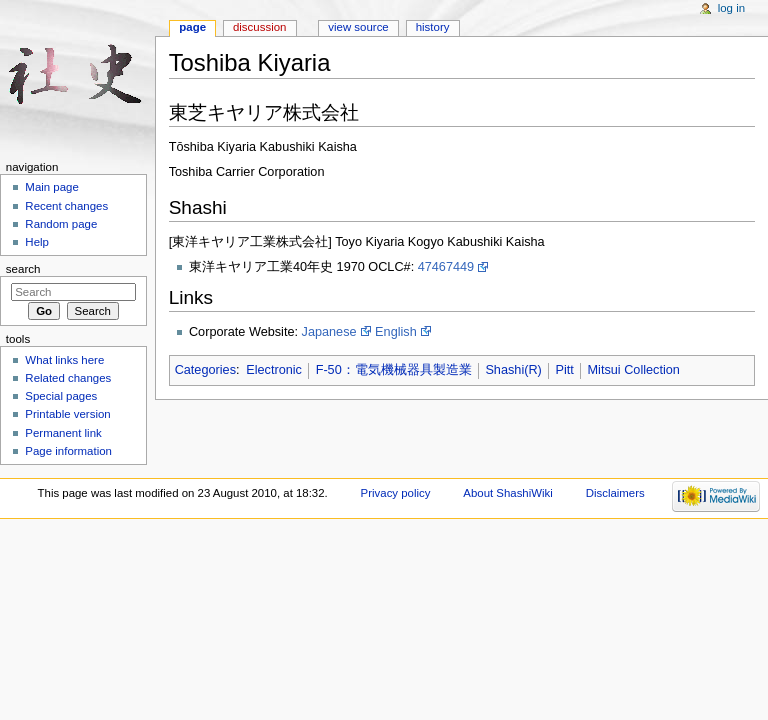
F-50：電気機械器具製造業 (394, 370)
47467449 (446, 267)
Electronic (274, 370)
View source (358, 27)
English (396, 332)
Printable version (67, 414)
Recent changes (66, 206)
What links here (64, 360)
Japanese (329, 332)
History (433, 27)
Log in (731, 8)
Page (192, 27)
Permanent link (63, 433)
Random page (61, 224)
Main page (52, 187)
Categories (205, 370)
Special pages (61, 396)
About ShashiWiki (508, 493)
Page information (68, 451)
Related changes (68, 378)
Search (23, 269)
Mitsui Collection (634, 370)
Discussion (259, 27)
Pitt (565, 370)
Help (37, 242)
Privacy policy (396, 493)
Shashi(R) (513, 370)
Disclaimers (615, 493)
